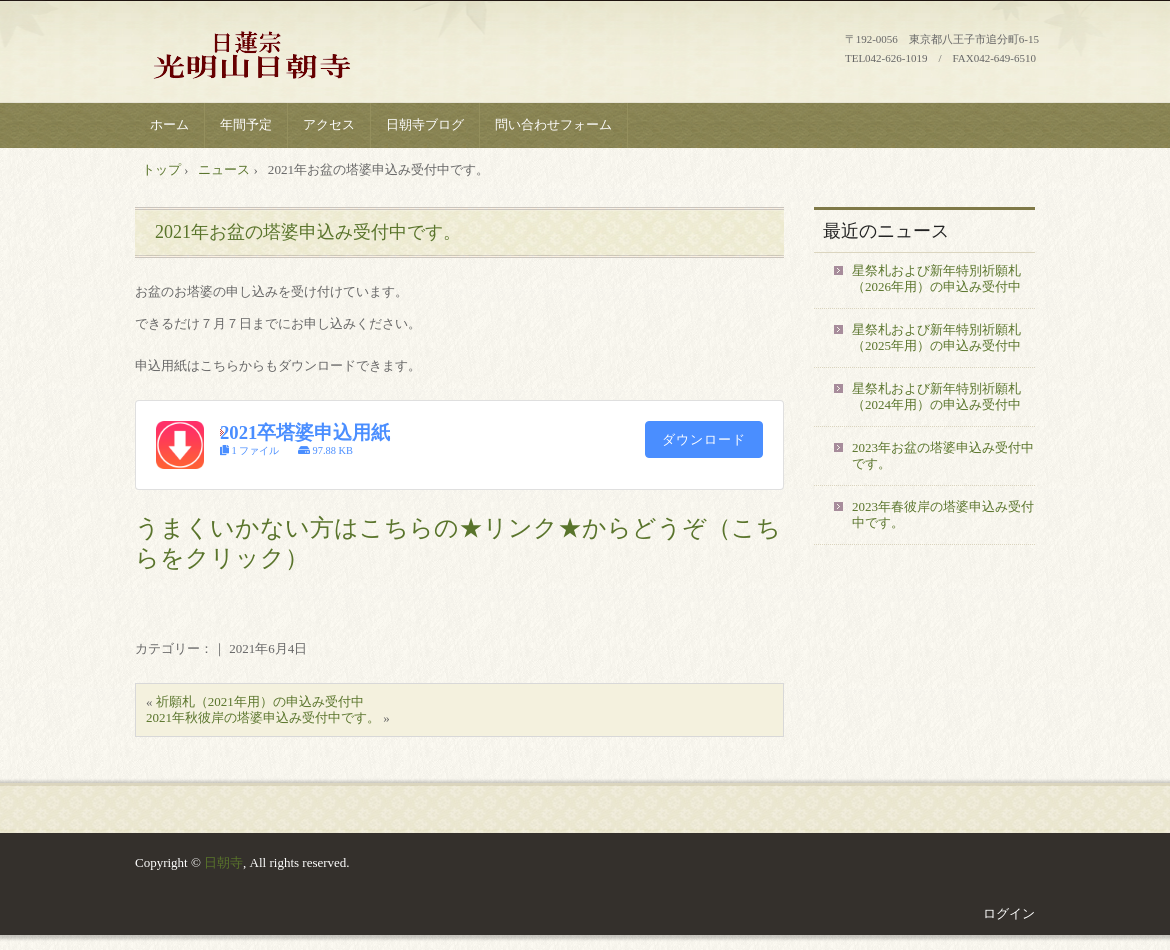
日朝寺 (223, 862)
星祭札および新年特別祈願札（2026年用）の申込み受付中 (936, 278)
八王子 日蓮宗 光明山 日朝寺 (286, 54)
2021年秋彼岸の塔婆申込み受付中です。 (263, 717)
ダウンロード (704, 439)
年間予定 (246, 124)
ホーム (169, 124)
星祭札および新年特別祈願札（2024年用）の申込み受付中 (936, 396)
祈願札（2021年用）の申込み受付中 (260, 701)
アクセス (329, 124)
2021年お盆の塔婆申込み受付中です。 (308, 232)
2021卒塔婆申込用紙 (305, 432)
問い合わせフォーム (553, 124)
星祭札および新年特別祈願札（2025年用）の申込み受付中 (936, 337)
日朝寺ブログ (425, 124)
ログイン (1009, 913)
